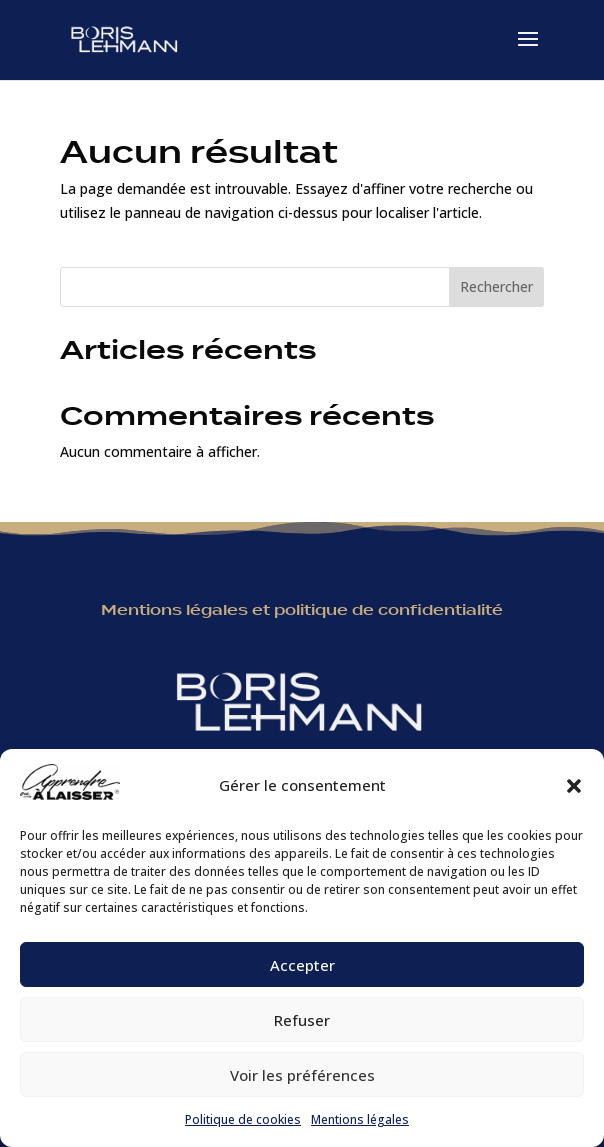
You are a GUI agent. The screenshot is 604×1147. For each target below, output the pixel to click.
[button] (574, 786)
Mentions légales (360, 1119)
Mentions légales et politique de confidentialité (302, 610)
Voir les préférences (302, 1075)
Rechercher (496, 286)
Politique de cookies (243, 1119)
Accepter (302, 965)
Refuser (302, 1020)
